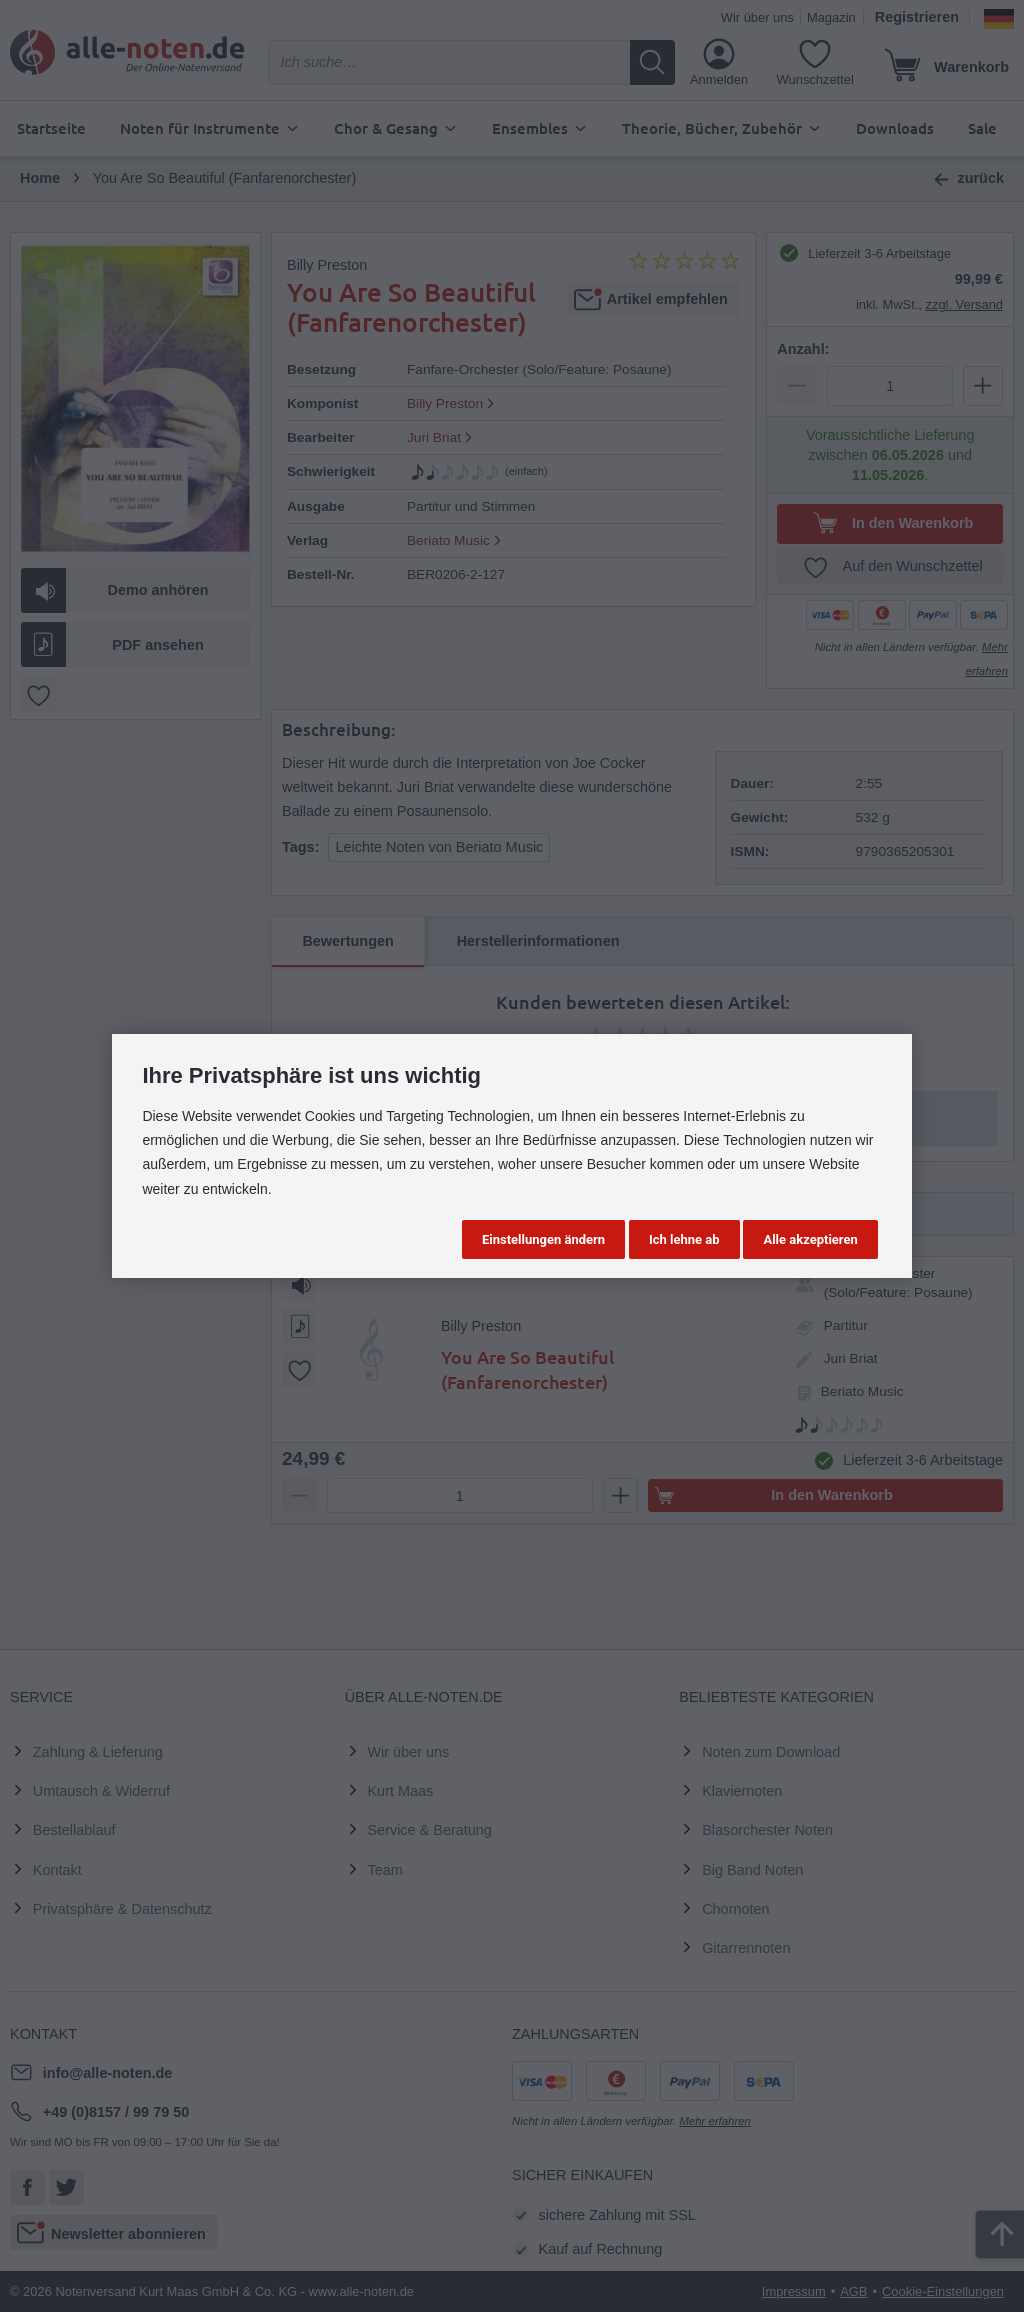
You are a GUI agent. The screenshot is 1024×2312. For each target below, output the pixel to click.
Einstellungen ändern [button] (543, 1239)
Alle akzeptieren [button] (810, 1239)
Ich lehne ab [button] (684, 1239)
